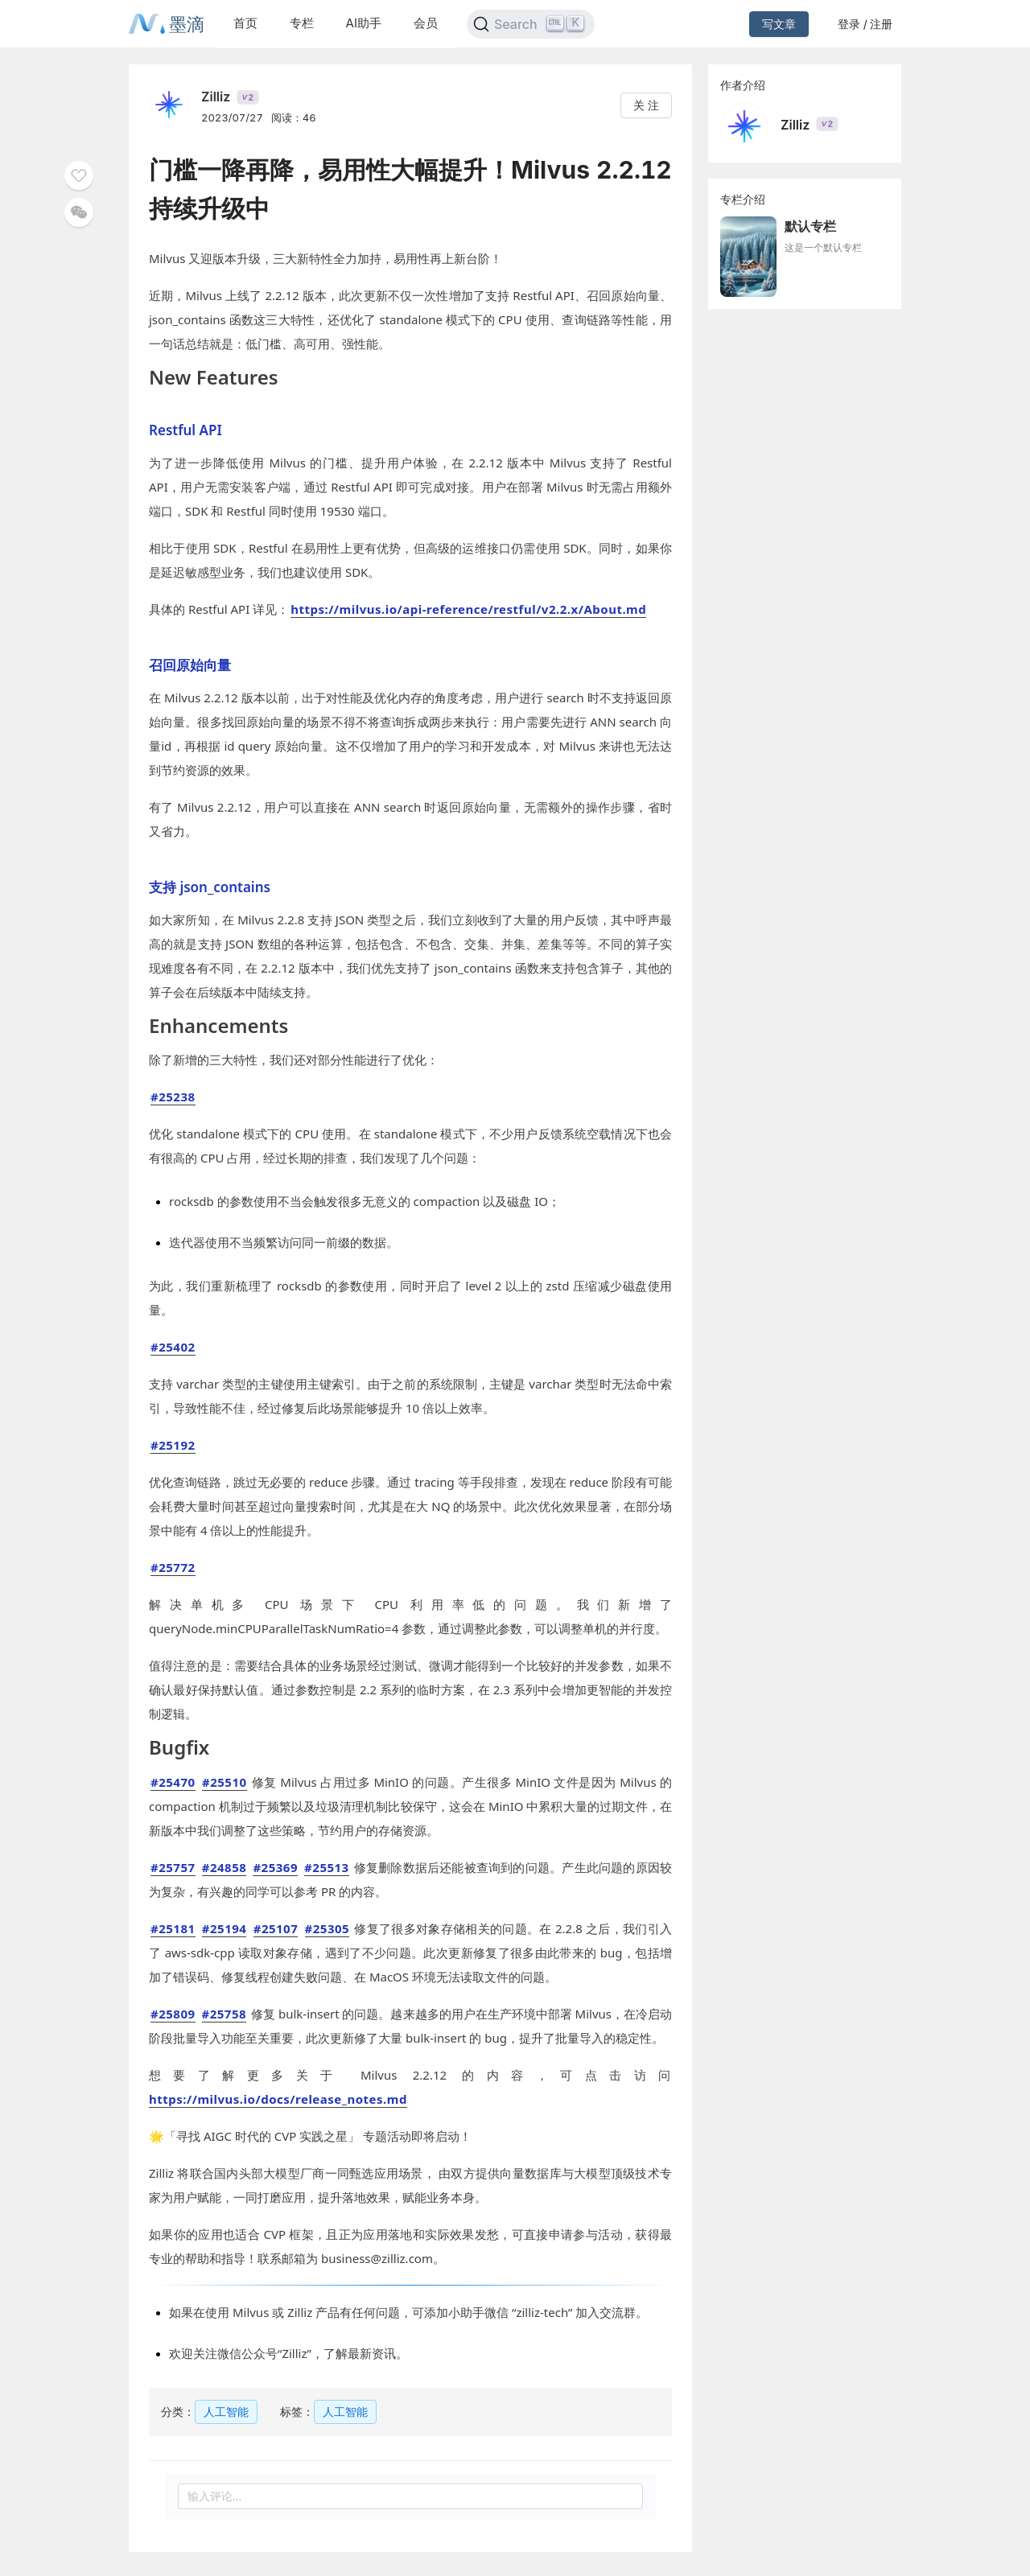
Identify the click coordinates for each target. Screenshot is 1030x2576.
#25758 (224, 2014)
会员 (426, 23)
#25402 (173, 1347)
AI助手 (363, 23)
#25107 (276, 1928)
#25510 (224, 1782)
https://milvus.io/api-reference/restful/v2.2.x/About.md (468, 609)
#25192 (173, 1445)
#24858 (224, 1867)
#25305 (327, 1928)
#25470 (173, 1782)
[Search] (531, 24)
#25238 (173, 1096)
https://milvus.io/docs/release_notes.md (278, 2099)
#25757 (173, 1867)
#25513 (326, 1867)
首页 (245, 23)
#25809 (173, 2014)
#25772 (173, 1567)
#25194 (224, 1928)
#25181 (173, 1928)
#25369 (275, 1867)
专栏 (302, 23)
